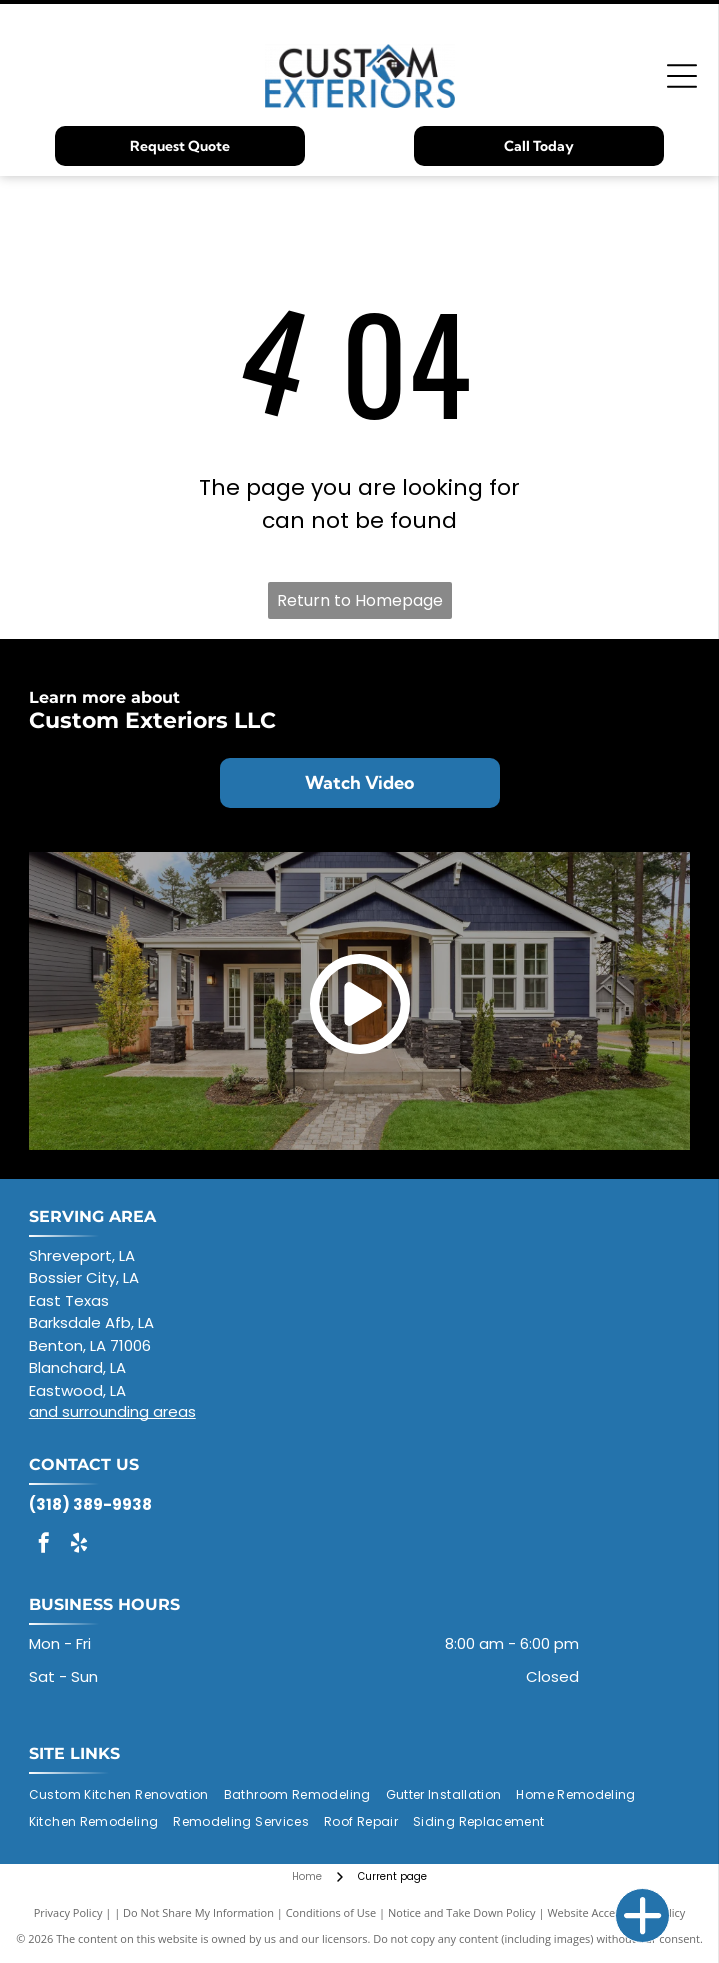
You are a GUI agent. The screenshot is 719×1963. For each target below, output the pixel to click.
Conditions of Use (331, 1912)
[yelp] (79, 1545)
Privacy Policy (68, 1912)
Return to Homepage (360, 600)
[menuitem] (126, 1795)
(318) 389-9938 (90, 1504)
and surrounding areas (112, 1411)
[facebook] (44, 1545)
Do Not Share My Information (198, 1912)
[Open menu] (682, 76)
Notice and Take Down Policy (462, 1912)
